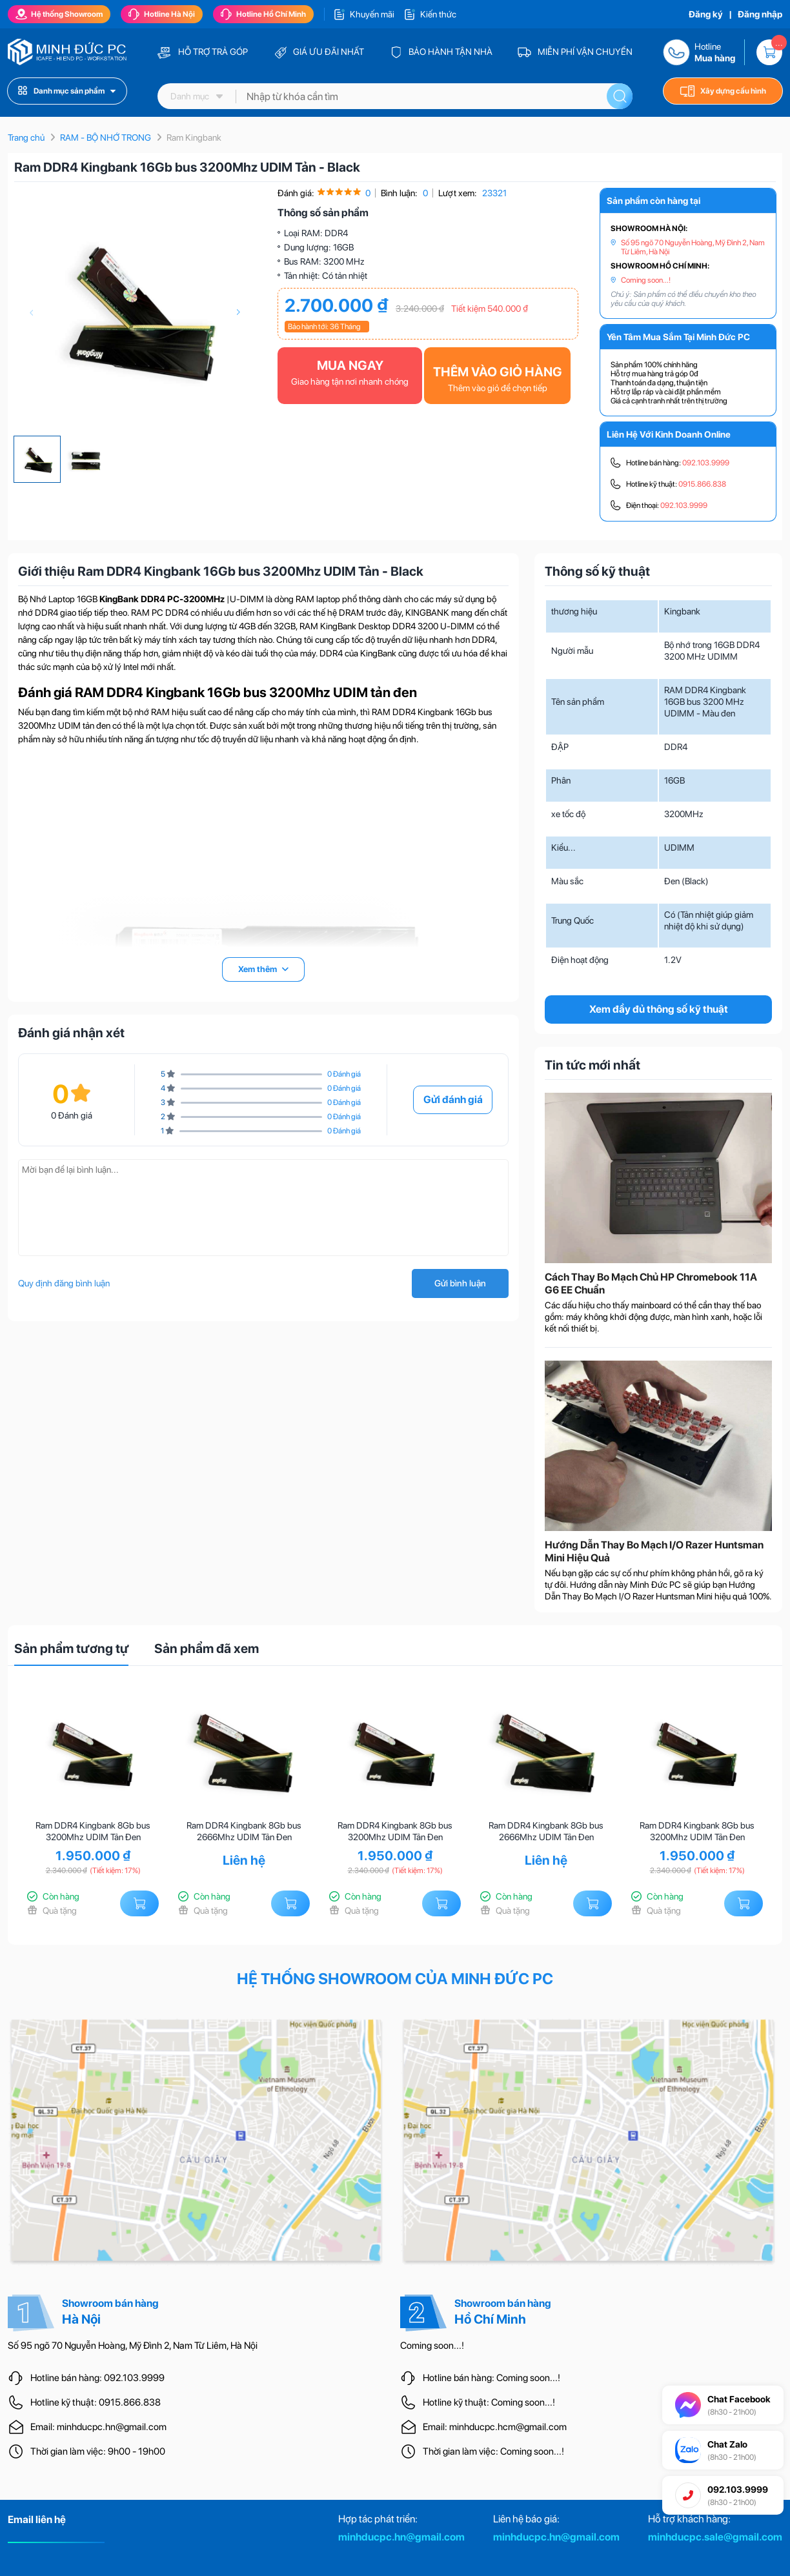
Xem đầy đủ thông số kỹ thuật (658, 1009)
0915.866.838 (702, 484)
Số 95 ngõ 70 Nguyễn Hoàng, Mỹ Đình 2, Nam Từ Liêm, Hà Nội (693, 247)
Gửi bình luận (460, 1283)
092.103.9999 (705, 462)
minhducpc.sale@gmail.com (715, 2537)
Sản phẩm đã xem (206, 1648)
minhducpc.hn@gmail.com (401, 2537)
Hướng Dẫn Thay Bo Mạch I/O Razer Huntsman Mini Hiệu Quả (654, 1551)
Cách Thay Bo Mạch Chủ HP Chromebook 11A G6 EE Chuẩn (651, 1283)
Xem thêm (263, 969)
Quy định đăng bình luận (64, 1283)
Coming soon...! (646, 280)
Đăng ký (706, 14)
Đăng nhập (760, 14)
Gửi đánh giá (453, 1099)
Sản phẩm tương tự (71, 1648)
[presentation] (31, 312)
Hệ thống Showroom (59, 14)
